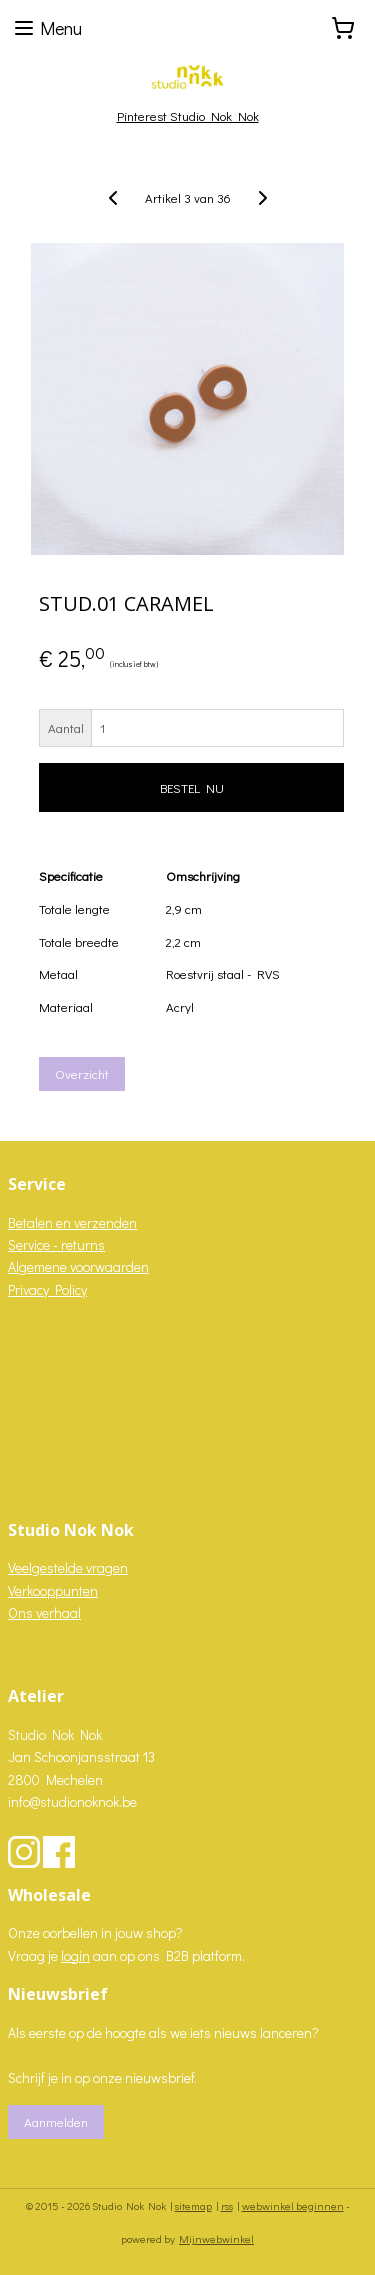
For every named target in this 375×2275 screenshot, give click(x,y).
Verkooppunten (53, 1590)
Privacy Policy (47, 1289)
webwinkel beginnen (293, 2205)
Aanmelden (56, 2121)
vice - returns (66, 1244)
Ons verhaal (44, 1612)
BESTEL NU (192, 787)
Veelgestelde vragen (68, 1567)
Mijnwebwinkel (216, 2238)
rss (227, 2205)
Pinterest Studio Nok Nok (188, 115)
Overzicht (82, 1073)
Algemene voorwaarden (78, 1266)
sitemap (193, 2205)
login (75, 1955)
